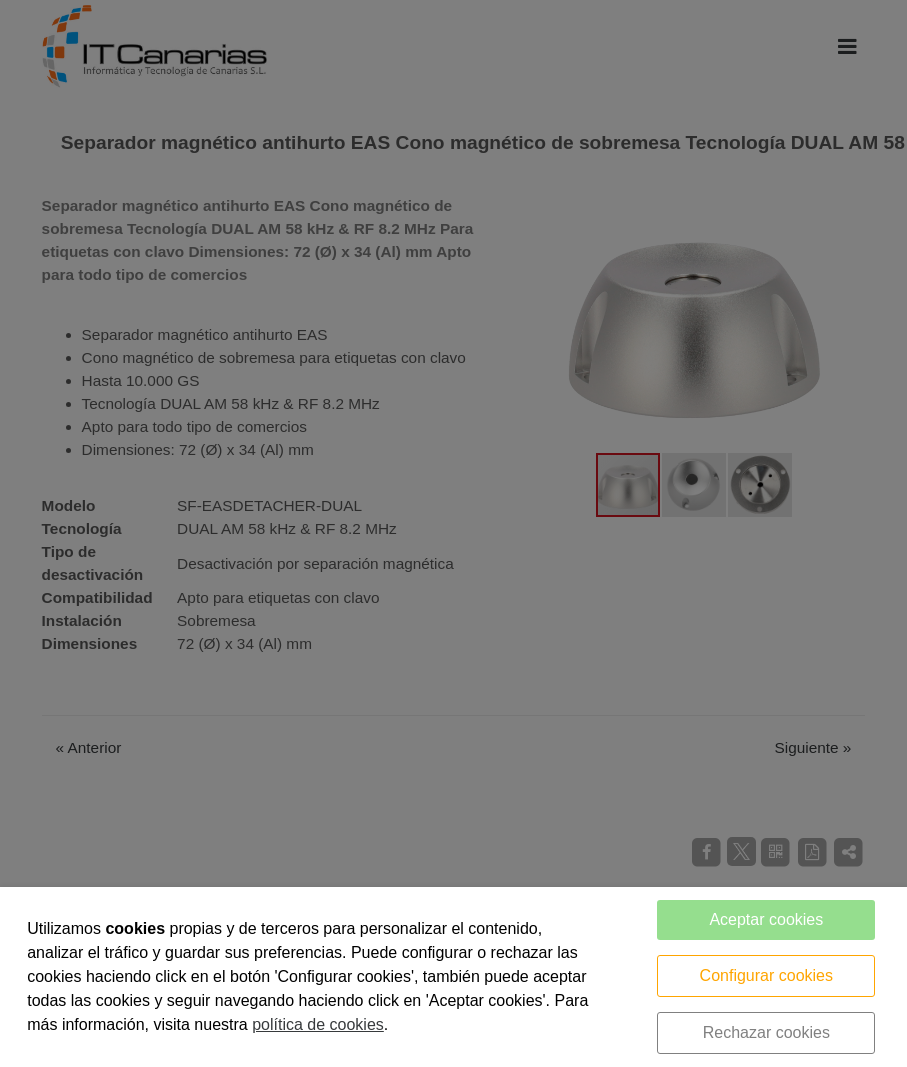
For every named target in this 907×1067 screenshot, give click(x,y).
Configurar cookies (766, 975)
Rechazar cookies (766, 1032)
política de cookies (318, 1024)
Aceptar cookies (766, 919)
